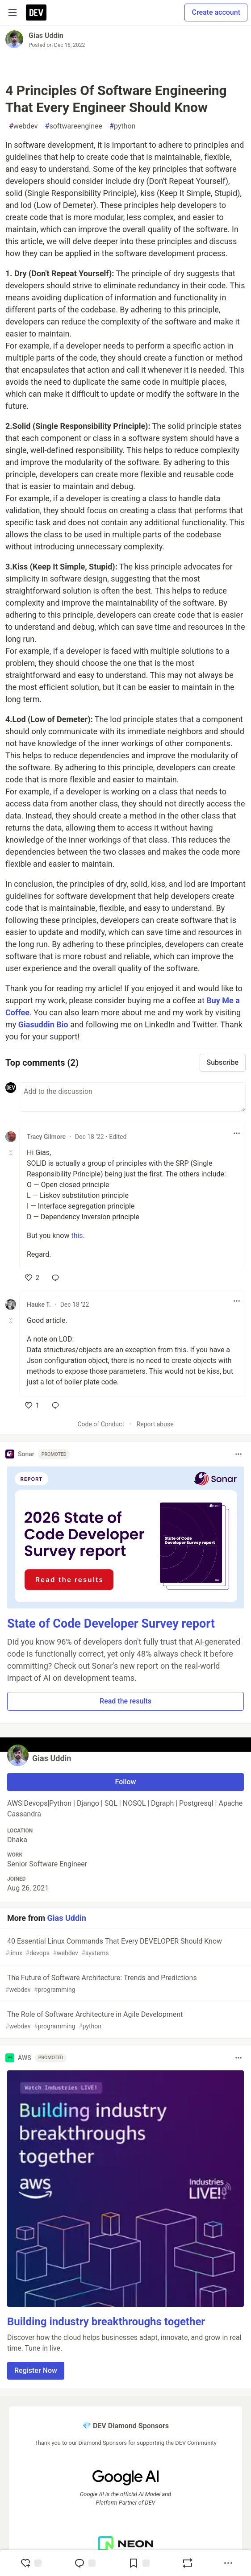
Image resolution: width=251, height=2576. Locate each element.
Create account (216, 12)
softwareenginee (74, 126)
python (122, 126)
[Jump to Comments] (85, 2563)
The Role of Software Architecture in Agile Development (124, 2020)
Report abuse (155, 1424)
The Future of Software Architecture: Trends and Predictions (124, 1984)
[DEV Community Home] (36, 12)
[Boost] (187, 2563)
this (77, 1235)
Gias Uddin (46, 35)
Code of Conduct (100, 1424)
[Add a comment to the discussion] (132, 1097)
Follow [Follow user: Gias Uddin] (125, 1782)
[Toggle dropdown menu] (237, 1133)
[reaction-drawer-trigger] (31, 2563)
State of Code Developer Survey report (111, 1623)
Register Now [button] (35, 2370)
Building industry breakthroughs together (106, 2321)
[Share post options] (228, 2563)
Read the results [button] (125, 1701)
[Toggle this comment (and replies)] (11, 1153)
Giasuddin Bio (44, 1024)
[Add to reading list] (139, 2563)
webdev (23, 126)
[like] (32, 1278)
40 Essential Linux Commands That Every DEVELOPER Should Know (124, 1947)
